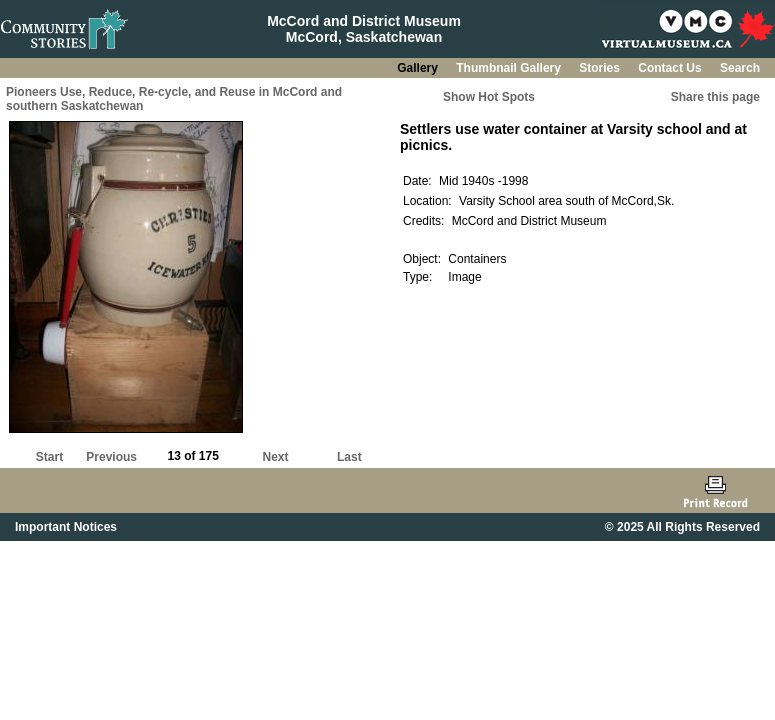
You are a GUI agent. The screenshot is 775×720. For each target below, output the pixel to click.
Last (349, 457)
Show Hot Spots (489, 97)
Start (49, 457)
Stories (601, 68)
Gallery (419, 68)
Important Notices (66, 527)
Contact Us (671, 68)
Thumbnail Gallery (510, 68)
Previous (111, 457)
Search (740, 68)
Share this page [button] (715, 97)
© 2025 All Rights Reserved (682, 527)
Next (276, 457)
